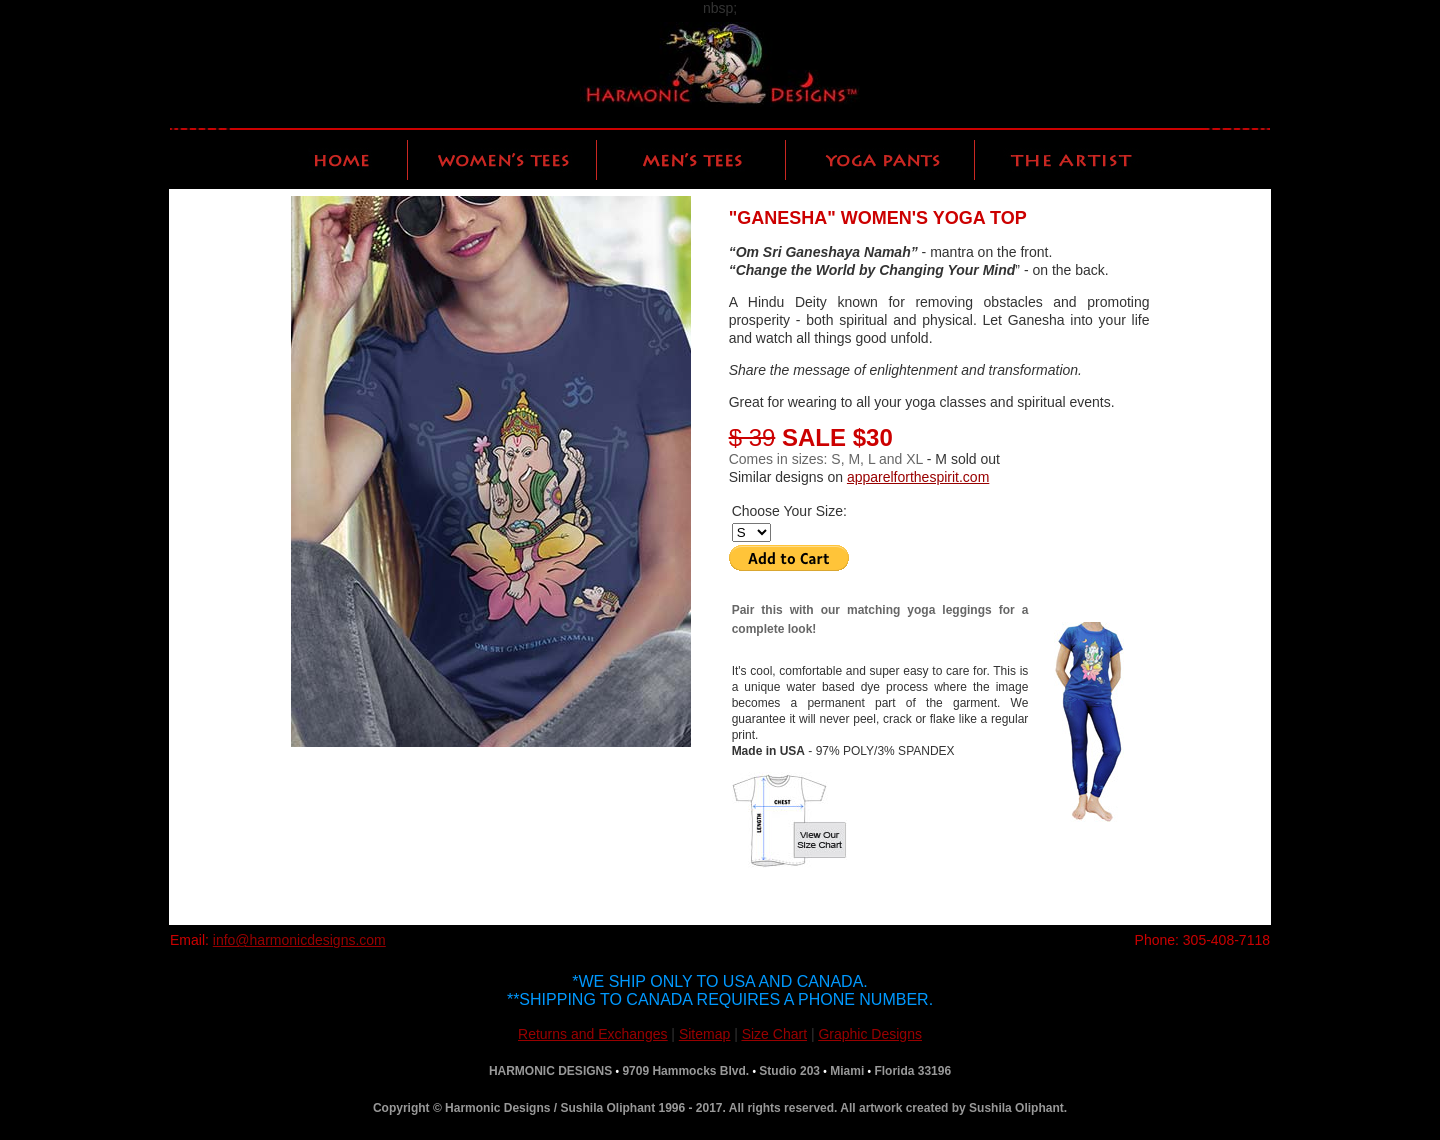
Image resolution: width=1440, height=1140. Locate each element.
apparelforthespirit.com (918, 477)
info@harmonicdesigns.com (299, 940)
